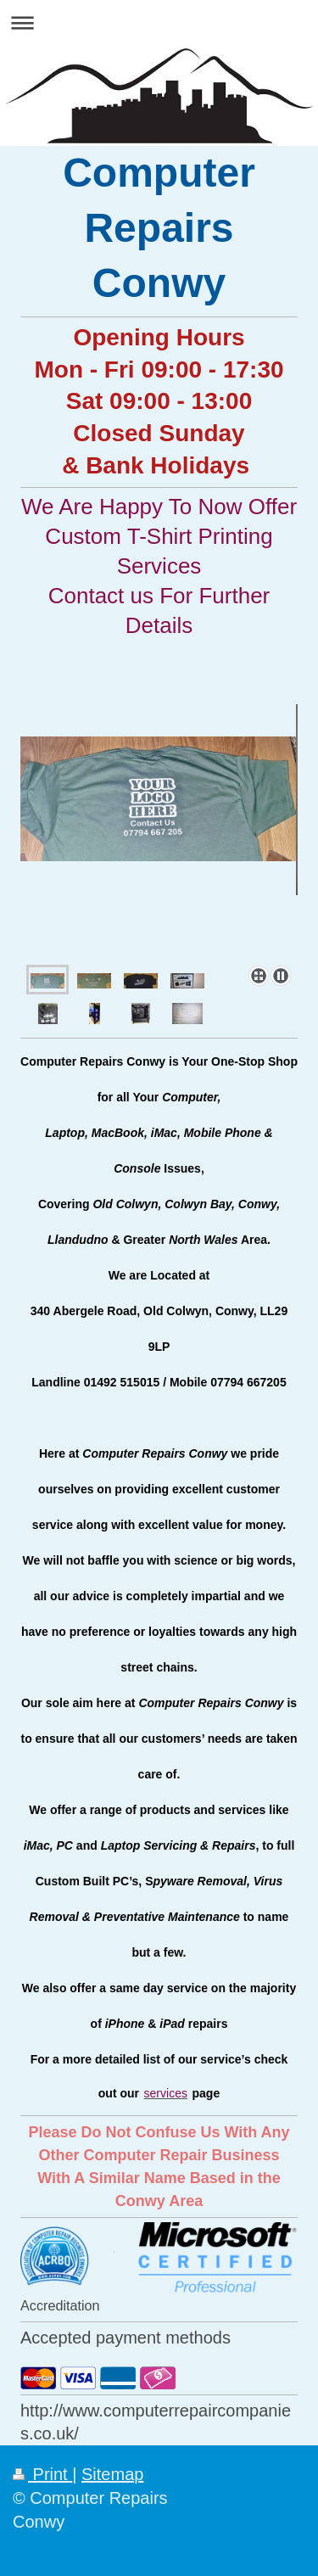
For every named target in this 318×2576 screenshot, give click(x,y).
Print (42, 2474)
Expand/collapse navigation (159, 22)
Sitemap (112, 2474)
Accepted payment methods (125, 2337)
